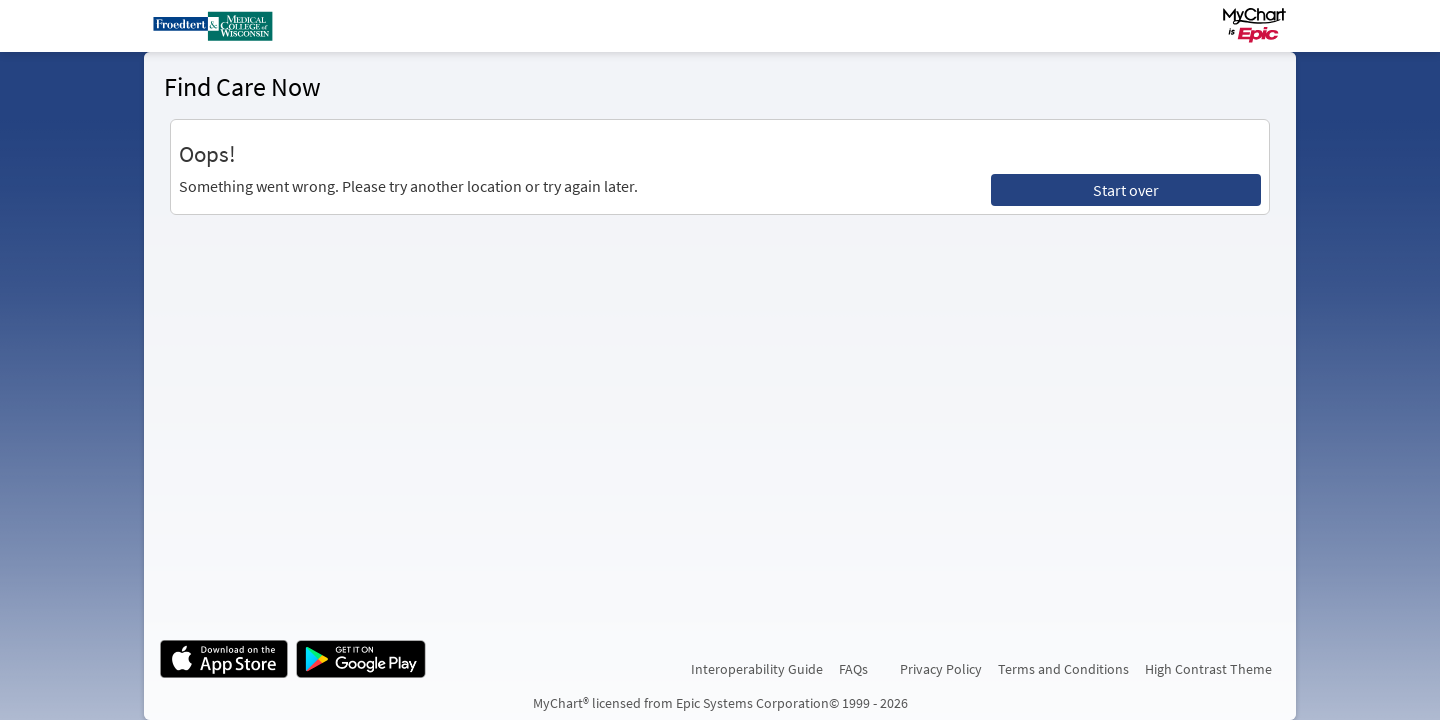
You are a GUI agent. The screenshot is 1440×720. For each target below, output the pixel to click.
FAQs (853, 669)
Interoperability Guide (757, 669)
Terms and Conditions (1063, 669)
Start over (1126, 190)
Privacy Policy (941, 669)
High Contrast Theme (1208, 669)
